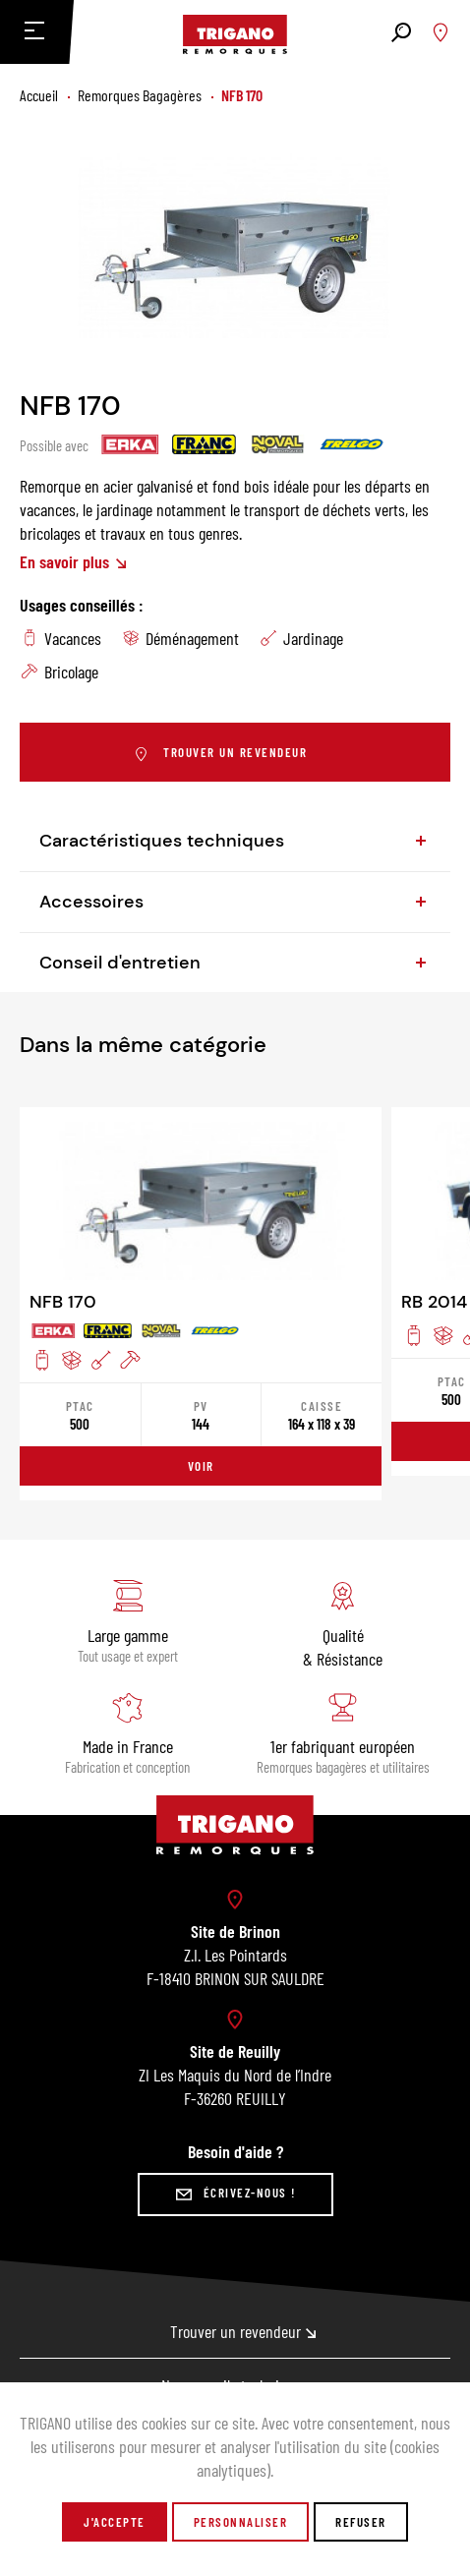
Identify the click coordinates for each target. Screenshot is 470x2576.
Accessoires (235, 901)
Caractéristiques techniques (235, 840)
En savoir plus (73, 561)
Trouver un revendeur (220, 754)
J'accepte (115, 2522)
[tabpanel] (235, 249)
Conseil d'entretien (235, 962)
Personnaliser (241, 2522)
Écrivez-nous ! (235, 2194)
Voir (201, 1466)
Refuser (360, 2522)
